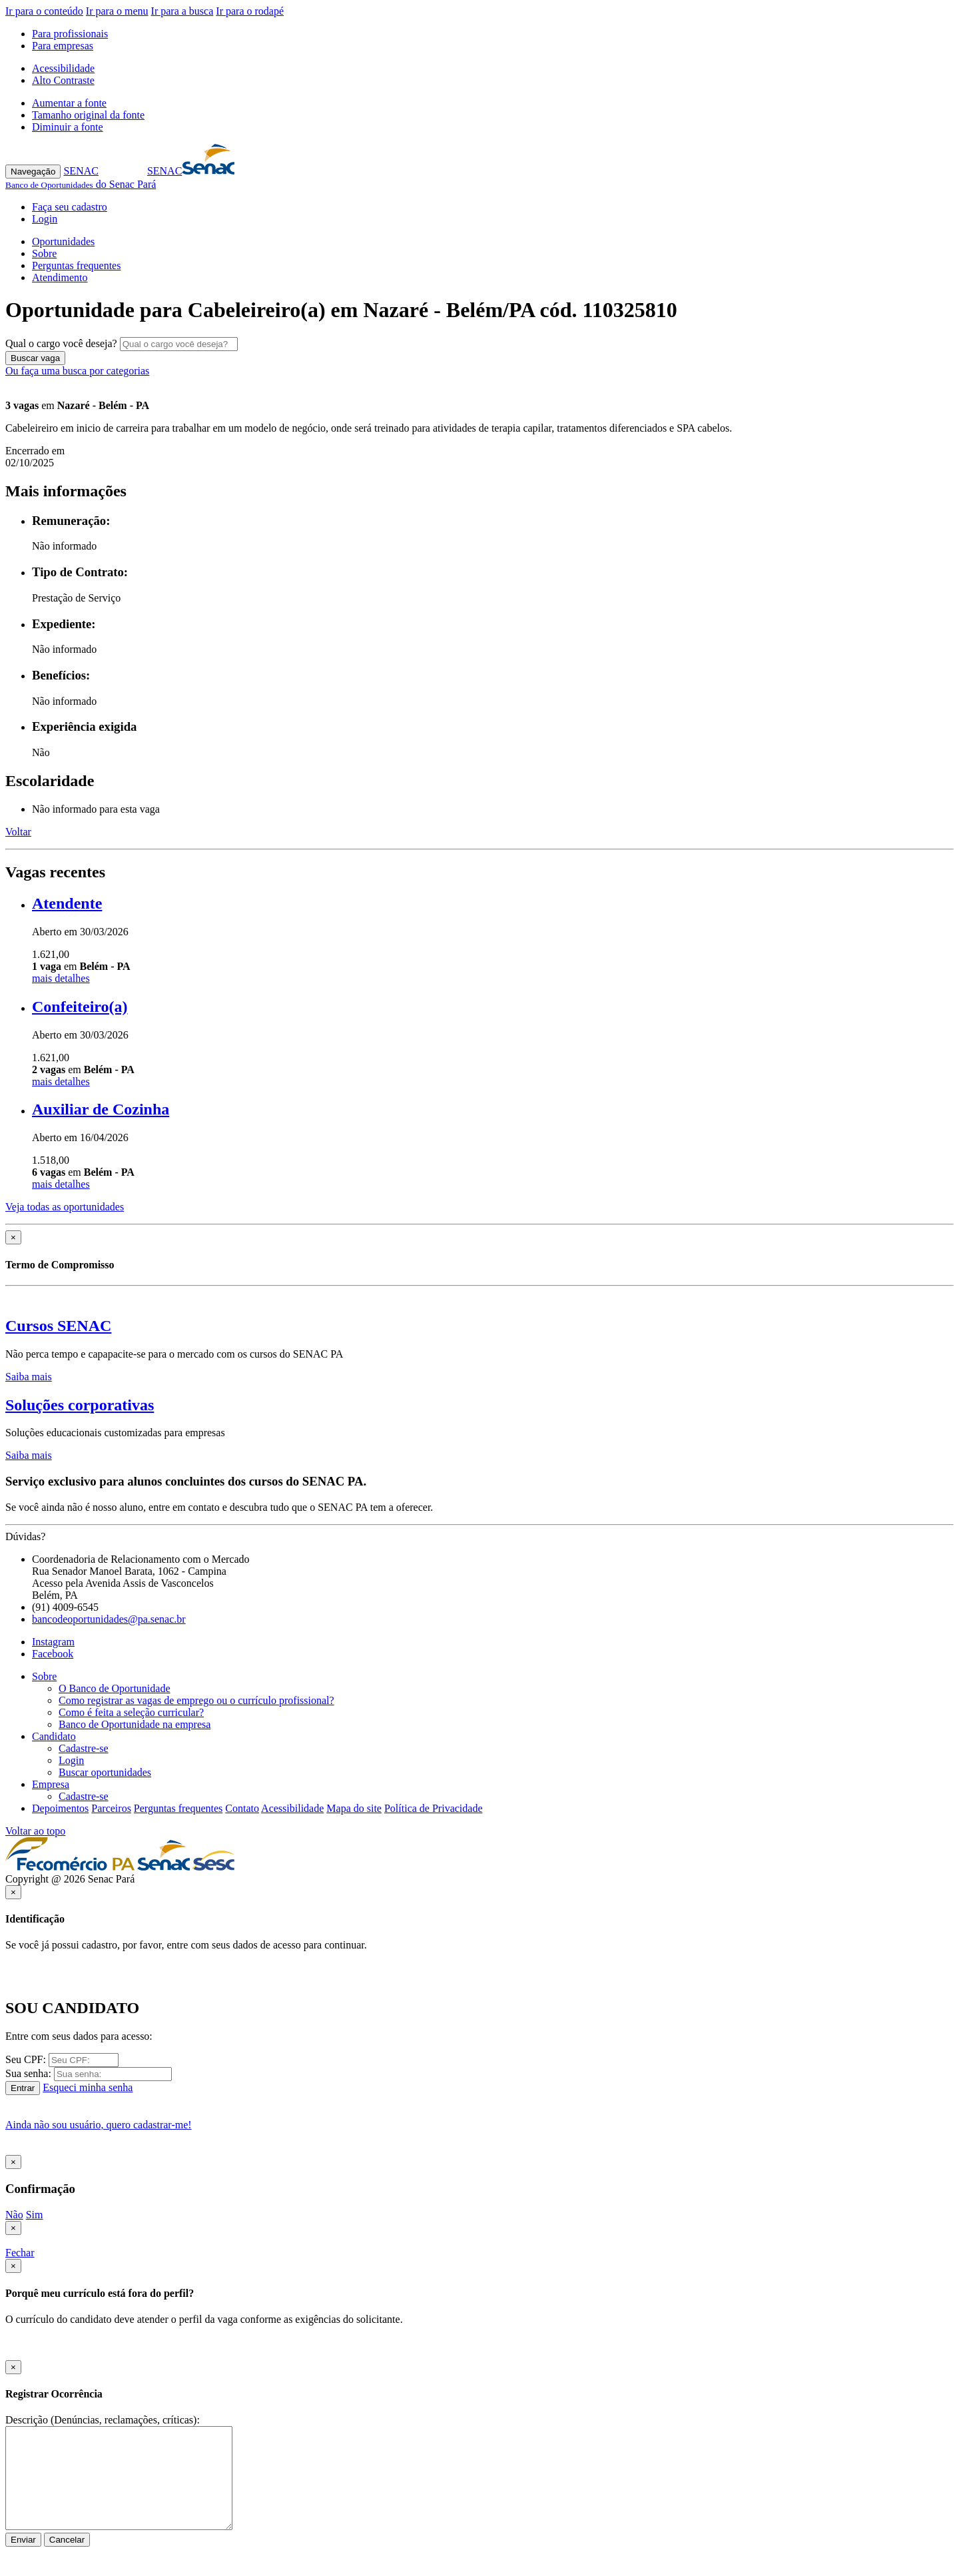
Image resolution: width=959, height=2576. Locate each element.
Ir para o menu (117, 11)
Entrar (23, 2088)
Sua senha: (28, 2073)
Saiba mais (28, 1376)
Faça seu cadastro (69, 207)
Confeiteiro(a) (80, 1006)
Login (44, 218)
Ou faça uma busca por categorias (77, 370)
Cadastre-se (84, 1748)
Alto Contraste (63, 80)
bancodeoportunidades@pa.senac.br (109, 1619)
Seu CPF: (25, 2059)
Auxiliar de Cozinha (100, 1109)
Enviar (23, 2540)
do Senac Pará (80, 184)
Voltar (18, 831)
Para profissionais (70, 33)
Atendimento (60, 277)
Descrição (26, 2419)
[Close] (13, 1237)
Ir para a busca (182, 11)
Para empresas (62, 45)
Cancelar (67, 2540)
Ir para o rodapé (250, 11)
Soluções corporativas (79, 1405)
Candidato (54, 1736)
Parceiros (111, 1808)
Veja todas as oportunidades (64, 1206)
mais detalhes (61, 978)
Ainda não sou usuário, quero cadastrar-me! (98, 2124)
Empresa (50, 1784)
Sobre (44, 253)
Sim (34, 2214)
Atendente (67, 903)
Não (14, 2214)
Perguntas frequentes (76, 265)
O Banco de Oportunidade (114, 1688)
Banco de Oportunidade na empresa (134, 1724)
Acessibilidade (63, 68)
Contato (242, 1808)
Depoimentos (60, 1808)
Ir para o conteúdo (44, 11)
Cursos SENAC (58, 1325)
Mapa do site (354, 1808)
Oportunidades (63, 241)
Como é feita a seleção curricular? (131, 1712)
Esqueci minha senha (88, 2087)
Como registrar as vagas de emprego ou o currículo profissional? (196, 1700)
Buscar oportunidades (105, 1772)
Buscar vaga (35, 358)
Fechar (20, 2252)
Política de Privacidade (433, 1808)
